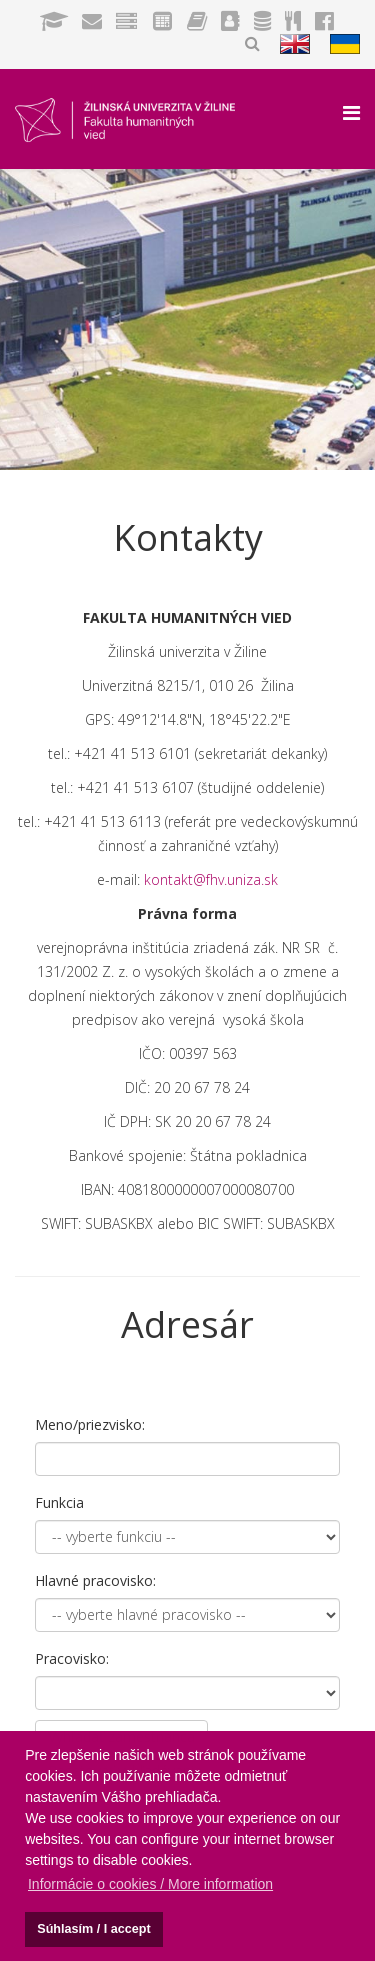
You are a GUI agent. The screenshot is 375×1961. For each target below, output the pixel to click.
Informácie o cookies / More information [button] (150, 1884)
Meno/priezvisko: (90, 1424)
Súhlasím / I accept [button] (93, 1929)
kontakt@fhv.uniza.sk (211, 879)
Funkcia (59, 1502)
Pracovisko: (72, 1658)
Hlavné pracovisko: (95, 1580)
